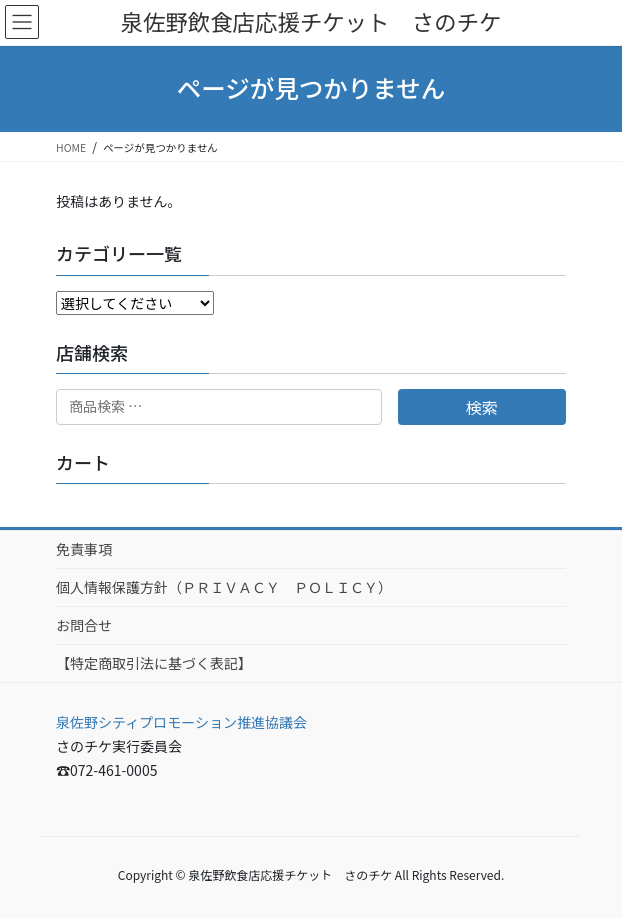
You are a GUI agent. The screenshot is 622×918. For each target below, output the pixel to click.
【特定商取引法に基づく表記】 (154, 663)
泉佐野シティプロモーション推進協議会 (181, 722)
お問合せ (84, 625)
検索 (482, 407)
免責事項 (84, 549)
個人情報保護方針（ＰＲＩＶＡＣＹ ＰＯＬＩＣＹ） (224, 587)
